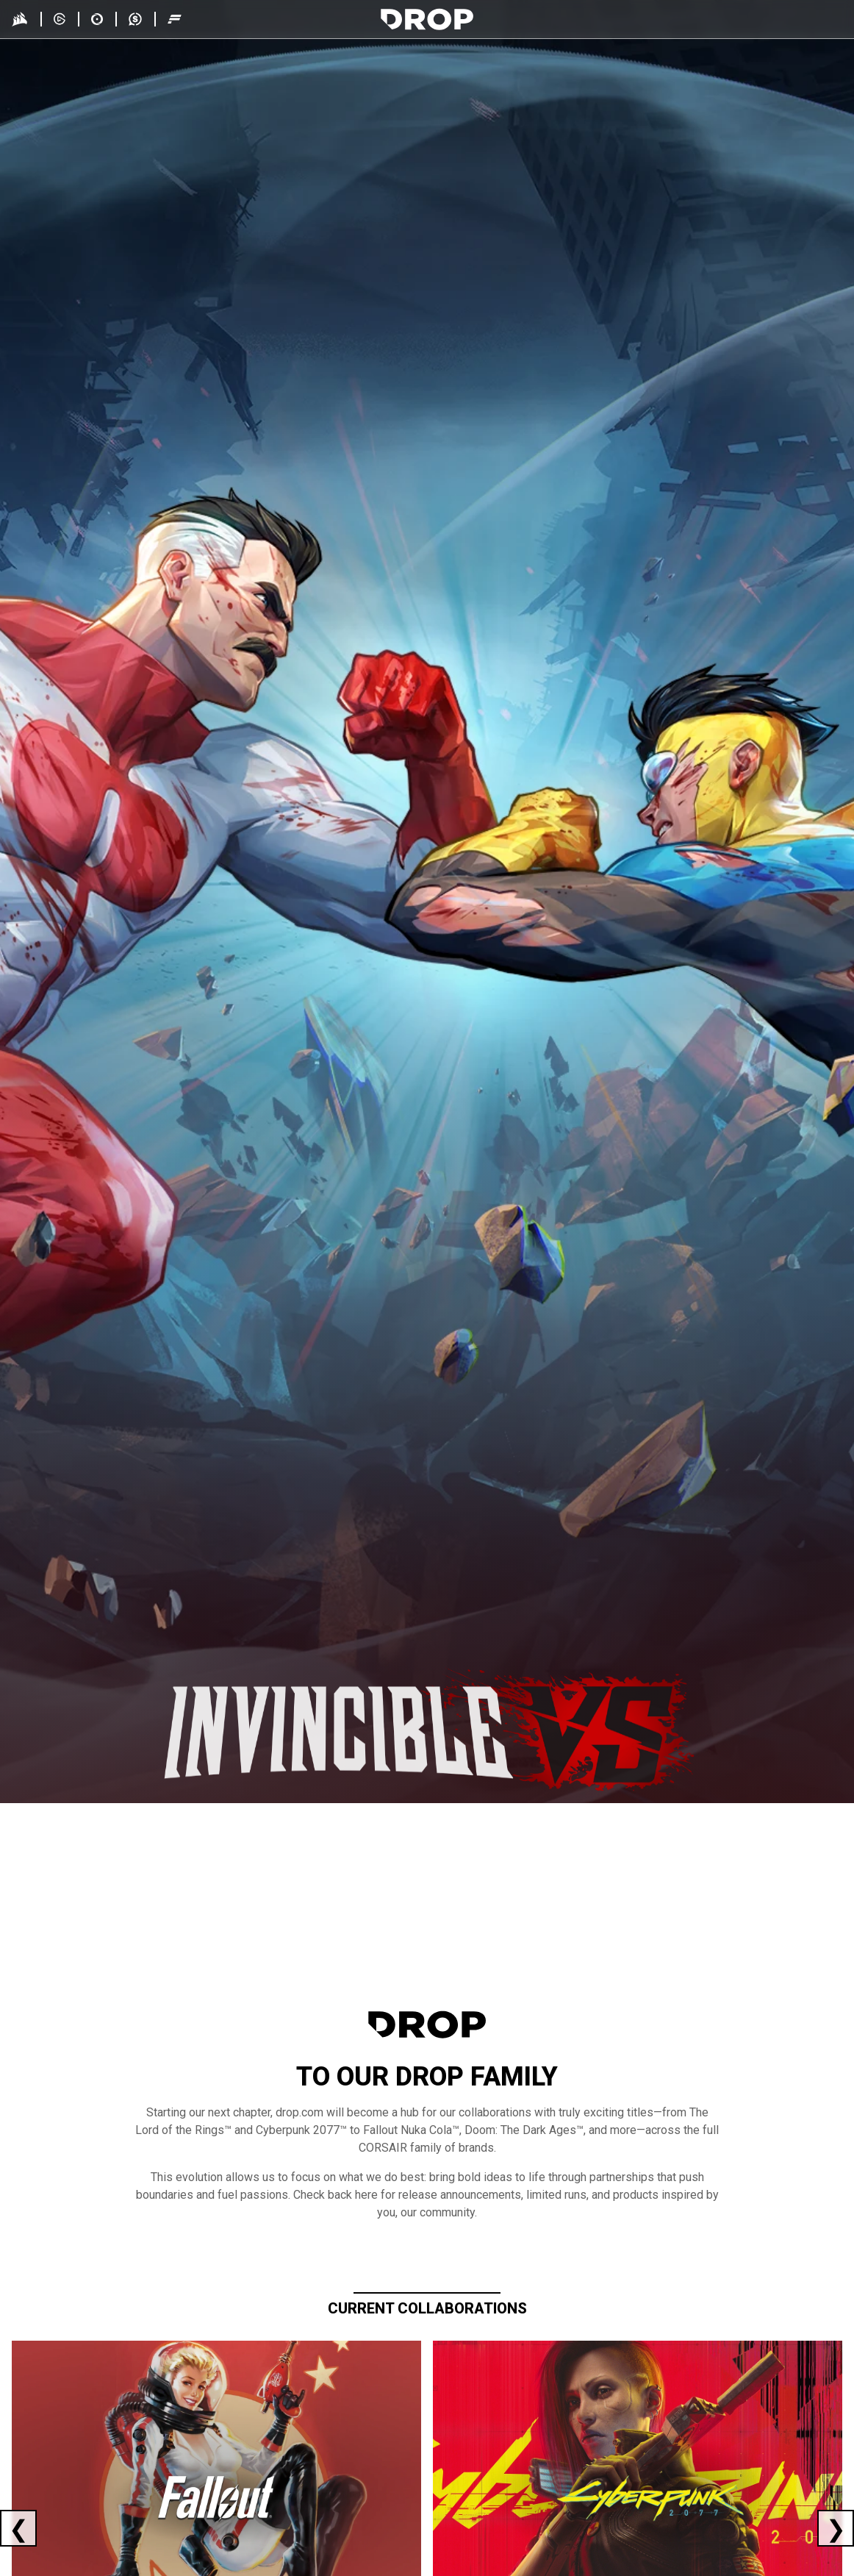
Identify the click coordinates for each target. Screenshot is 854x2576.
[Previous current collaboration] (18, 2528)
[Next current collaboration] (835, 2528)
